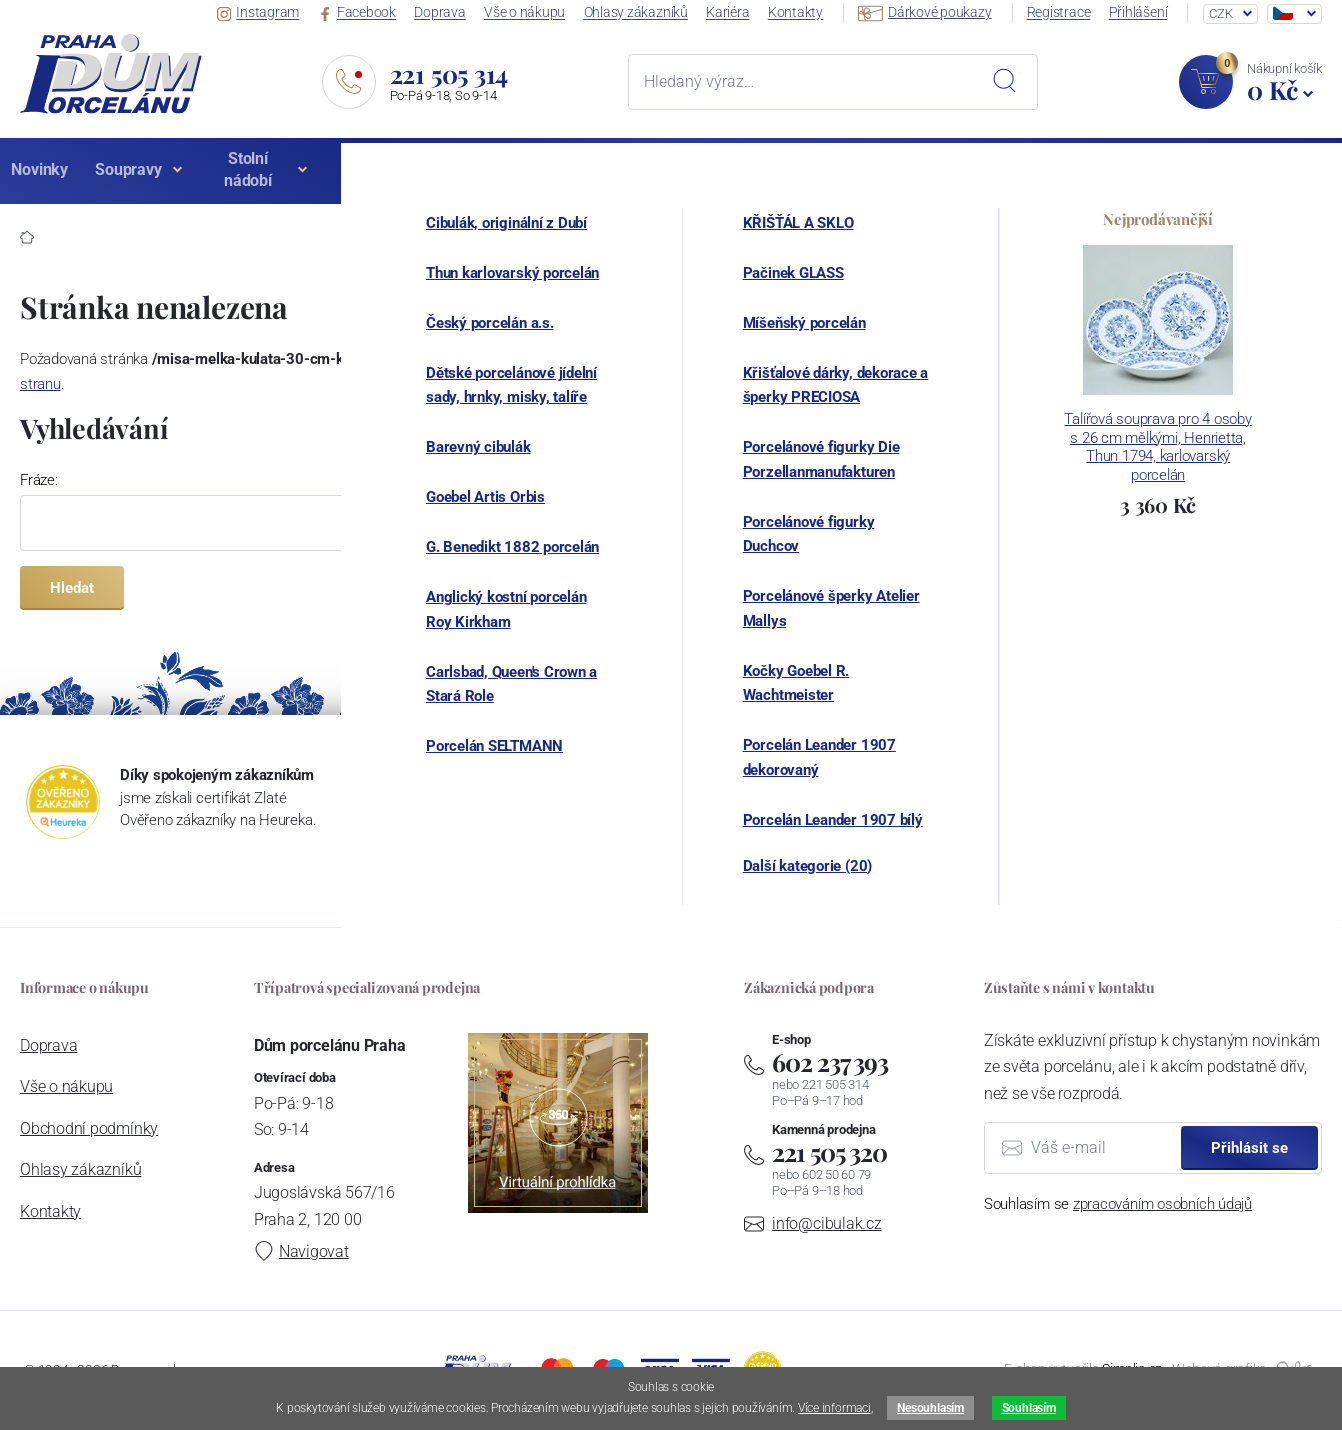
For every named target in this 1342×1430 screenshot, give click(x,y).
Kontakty (807, 13)
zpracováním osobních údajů (1162, 1204)
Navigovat (301, 1251)
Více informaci (834, 1408)
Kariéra (742, 13)
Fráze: (39, 480)
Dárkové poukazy (934, 12)
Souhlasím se (1118, 1204)
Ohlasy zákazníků (652, 13)
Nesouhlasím (930, 1408)
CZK (1220, 13)
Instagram (286, 13)
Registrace (1066, 13)
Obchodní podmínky (89, 1128)
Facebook (381, 13)
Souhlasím (1029, 1408)
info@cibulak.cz (827, 1223)
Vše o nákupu (543, 13)
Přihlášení (1142, 13)
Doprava (461, 13)
